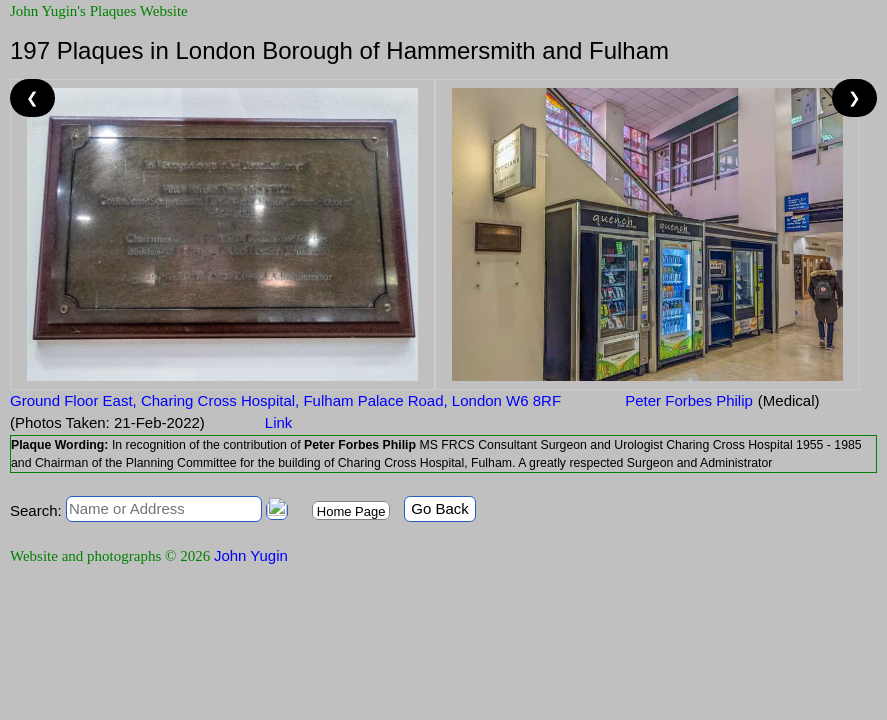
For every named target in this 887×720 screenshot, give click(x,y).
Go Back (440, 508)
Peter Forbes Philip (687, 400)
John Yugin (251, 555)
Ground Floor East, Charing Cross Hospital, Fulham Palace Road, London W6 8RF (285, 400)
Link (279, 422)
